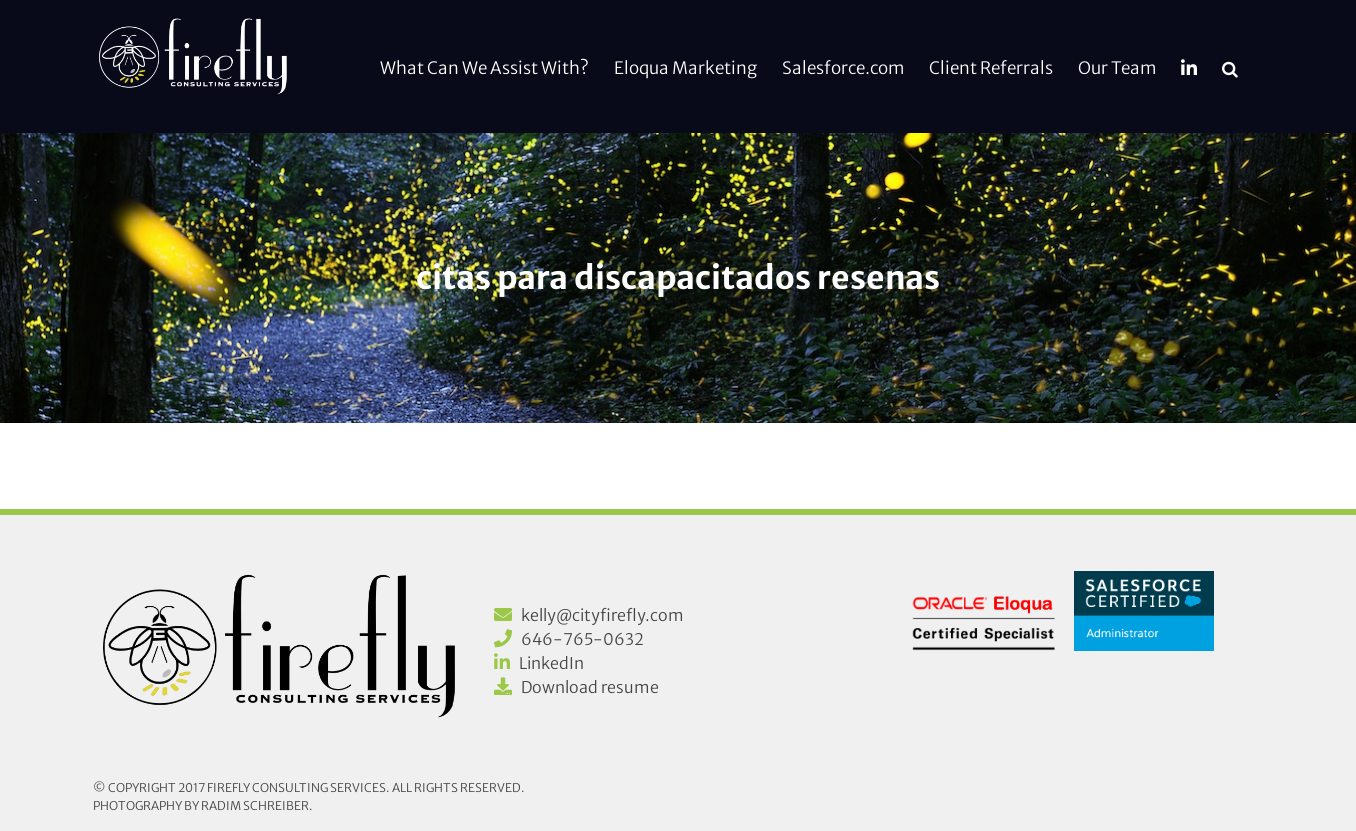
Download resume (590, 687)
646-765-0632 (582, 639)
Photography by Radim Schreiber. (203, 805)
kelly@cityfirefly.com (602, 615)
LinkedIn (551, 663)
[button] (1230, 66)
